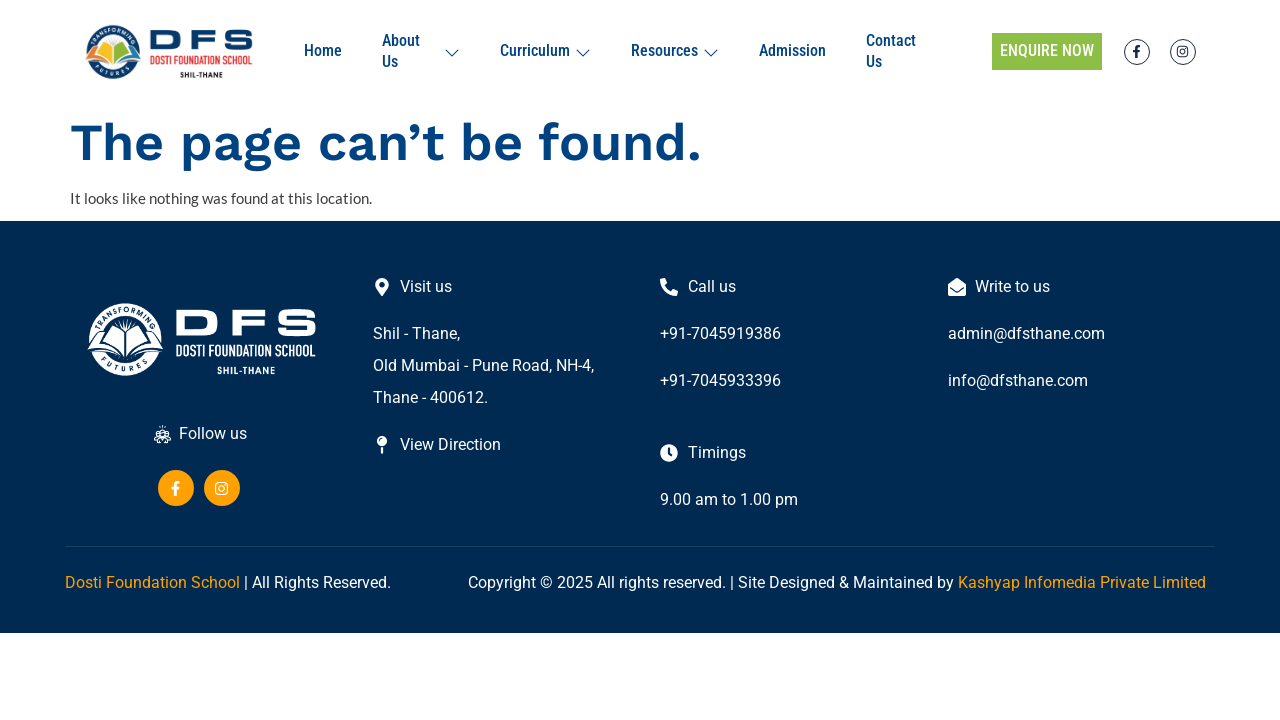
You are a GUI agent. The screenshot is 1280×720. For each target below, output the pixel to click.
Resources (675, 50)
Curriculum (545, 50)
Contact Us (891, 51)
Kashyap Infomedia (1027, 582)
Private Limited (1153, 582)
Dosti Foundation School (152, 582)
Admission (792, 50)
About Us (421, 51)
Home (323, 50)
